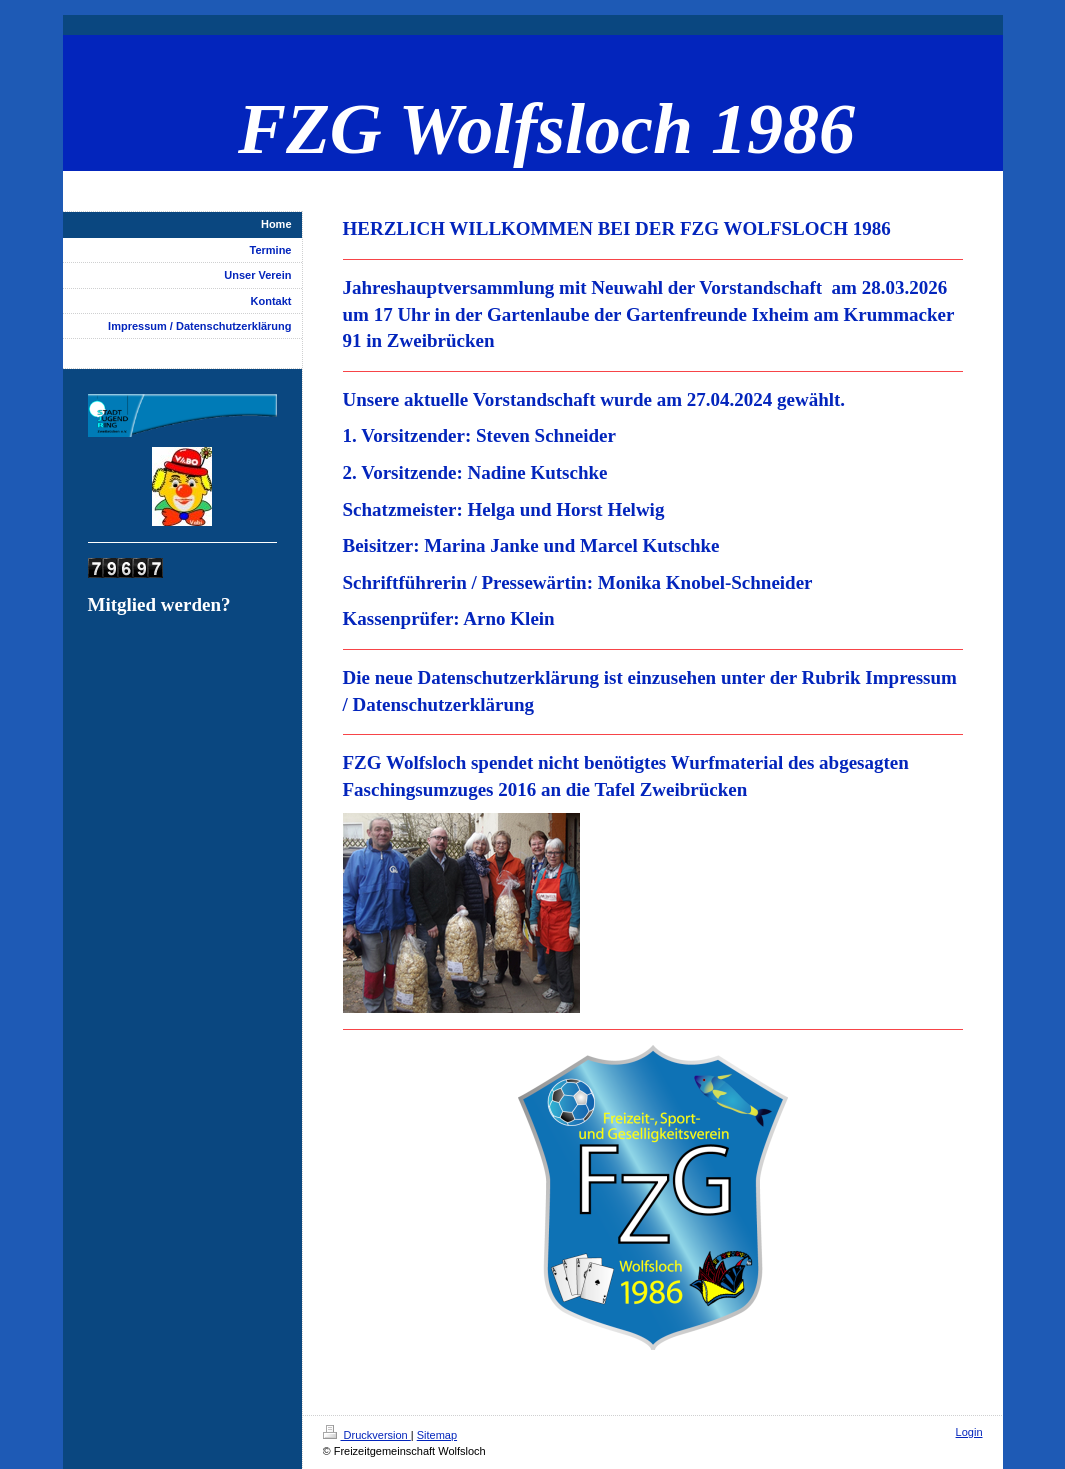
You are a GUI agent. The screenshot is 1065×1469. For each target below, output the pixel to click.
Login (969, 1432)
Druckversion (367, 1435)
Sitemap (437, 1435)
